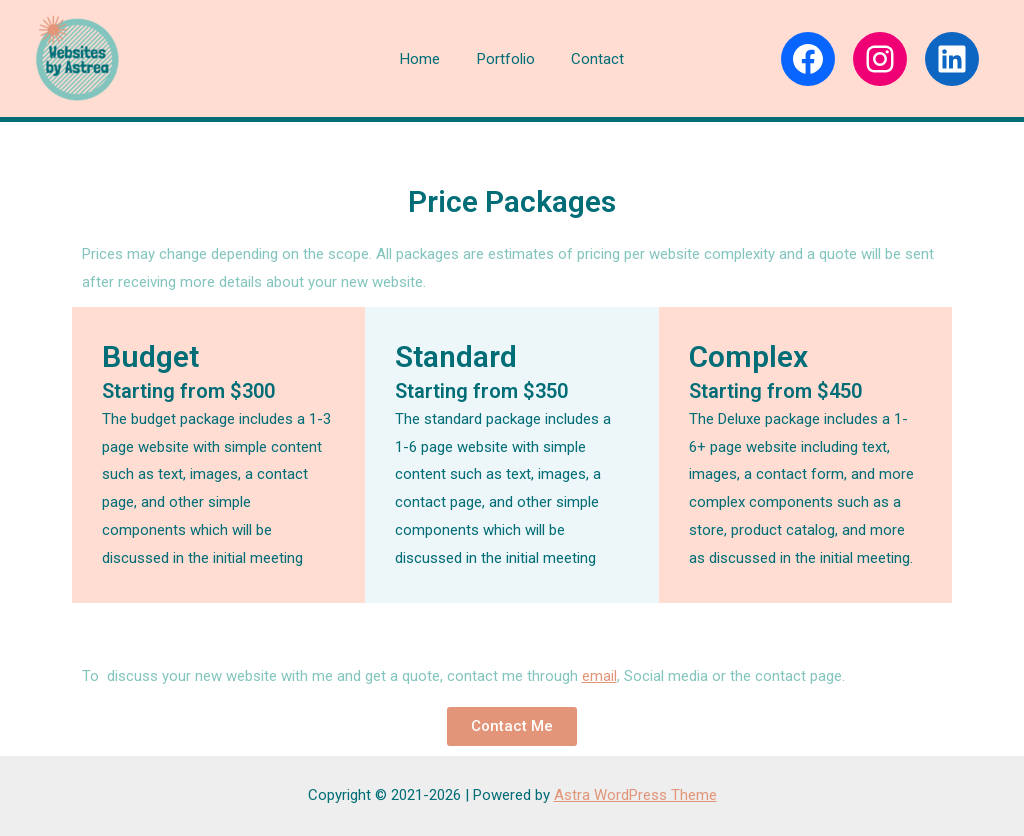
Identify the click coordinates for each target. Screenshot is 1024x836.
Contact (591, 59)
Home (427, 59)
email (599, 676)
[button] (512, 726)
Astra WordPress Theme (635, 795)
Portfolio (506, 59)
